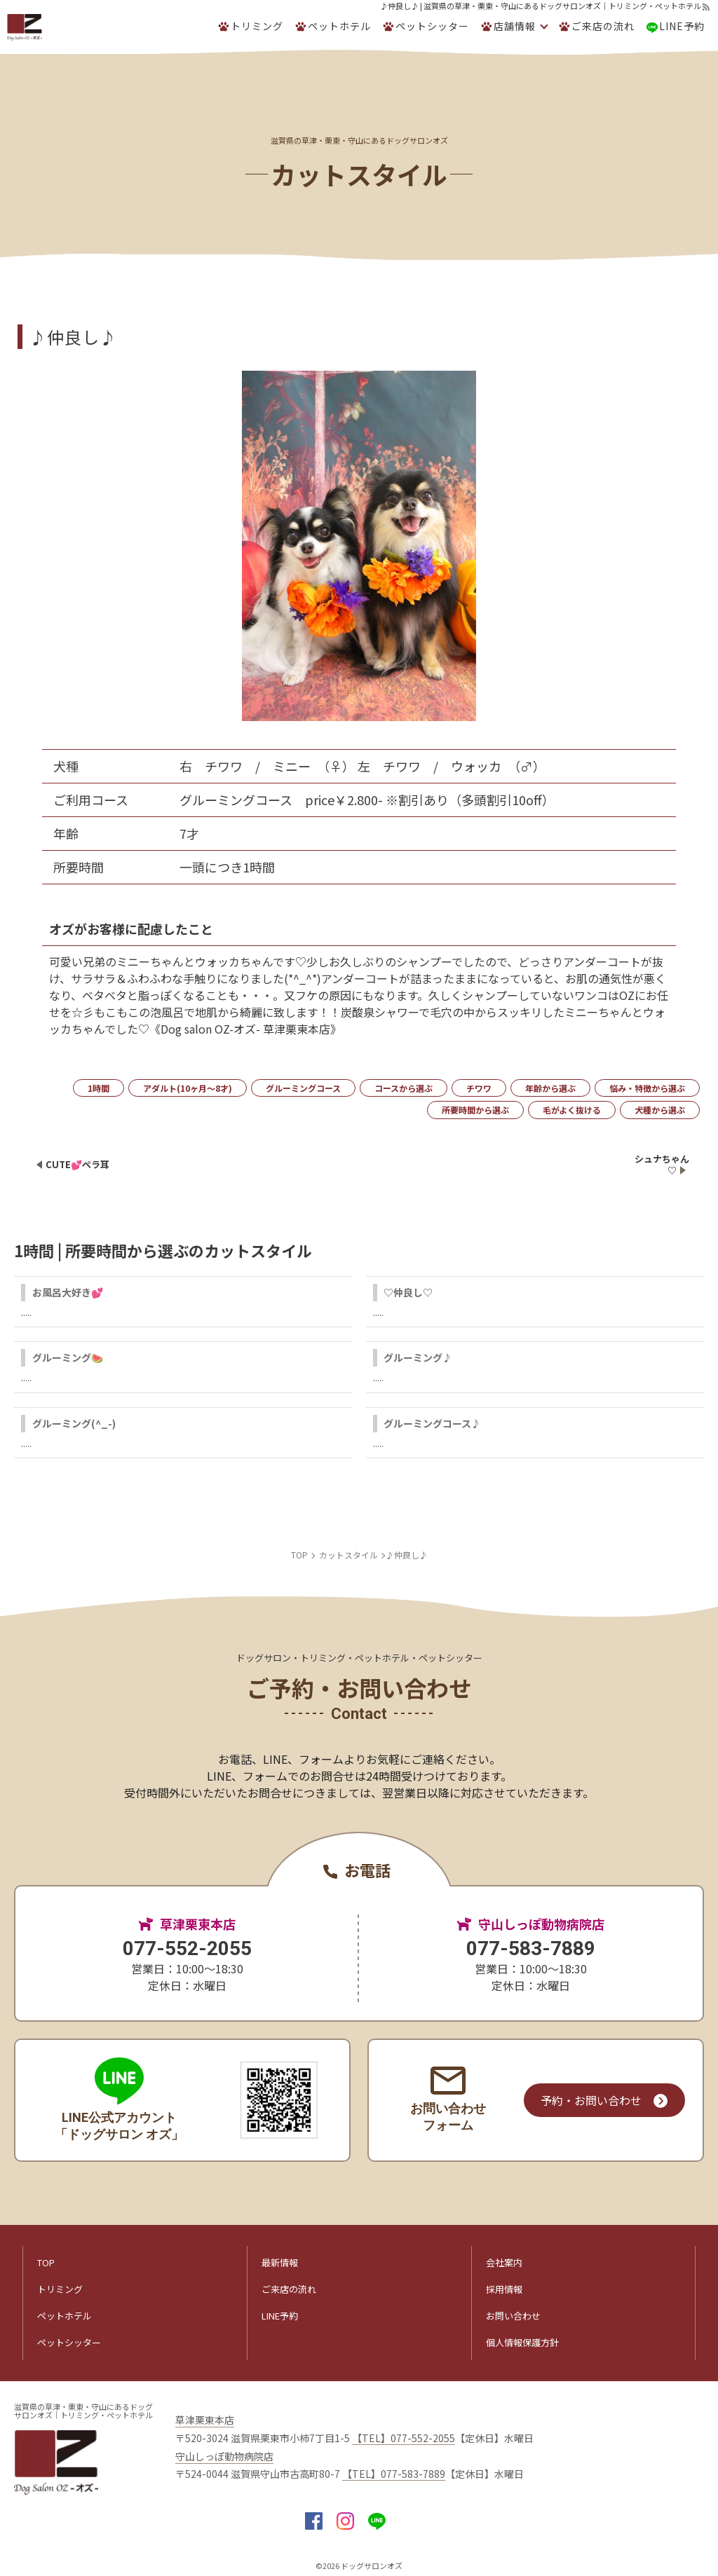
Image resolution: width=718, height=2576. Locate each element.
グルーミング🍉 (67, 1357)
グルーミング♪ (418, 1357)
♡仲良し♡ (408, 1292)
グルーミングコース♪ (432, 1423)
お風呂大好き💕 (67, 1292)
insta (345, 2521)
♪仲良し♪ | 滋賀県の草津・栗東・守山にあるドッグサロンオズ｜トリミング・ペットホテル (540, 5)
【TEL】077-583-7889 (393, 2474)
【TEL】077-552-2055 (403, 2438)
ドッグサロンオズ (371, 2565)
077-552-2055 (187, 1948)
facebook (314, 2521)
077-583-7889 (530, 1948)
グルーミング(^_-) (74, 1423)
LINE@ (377, 2521)
